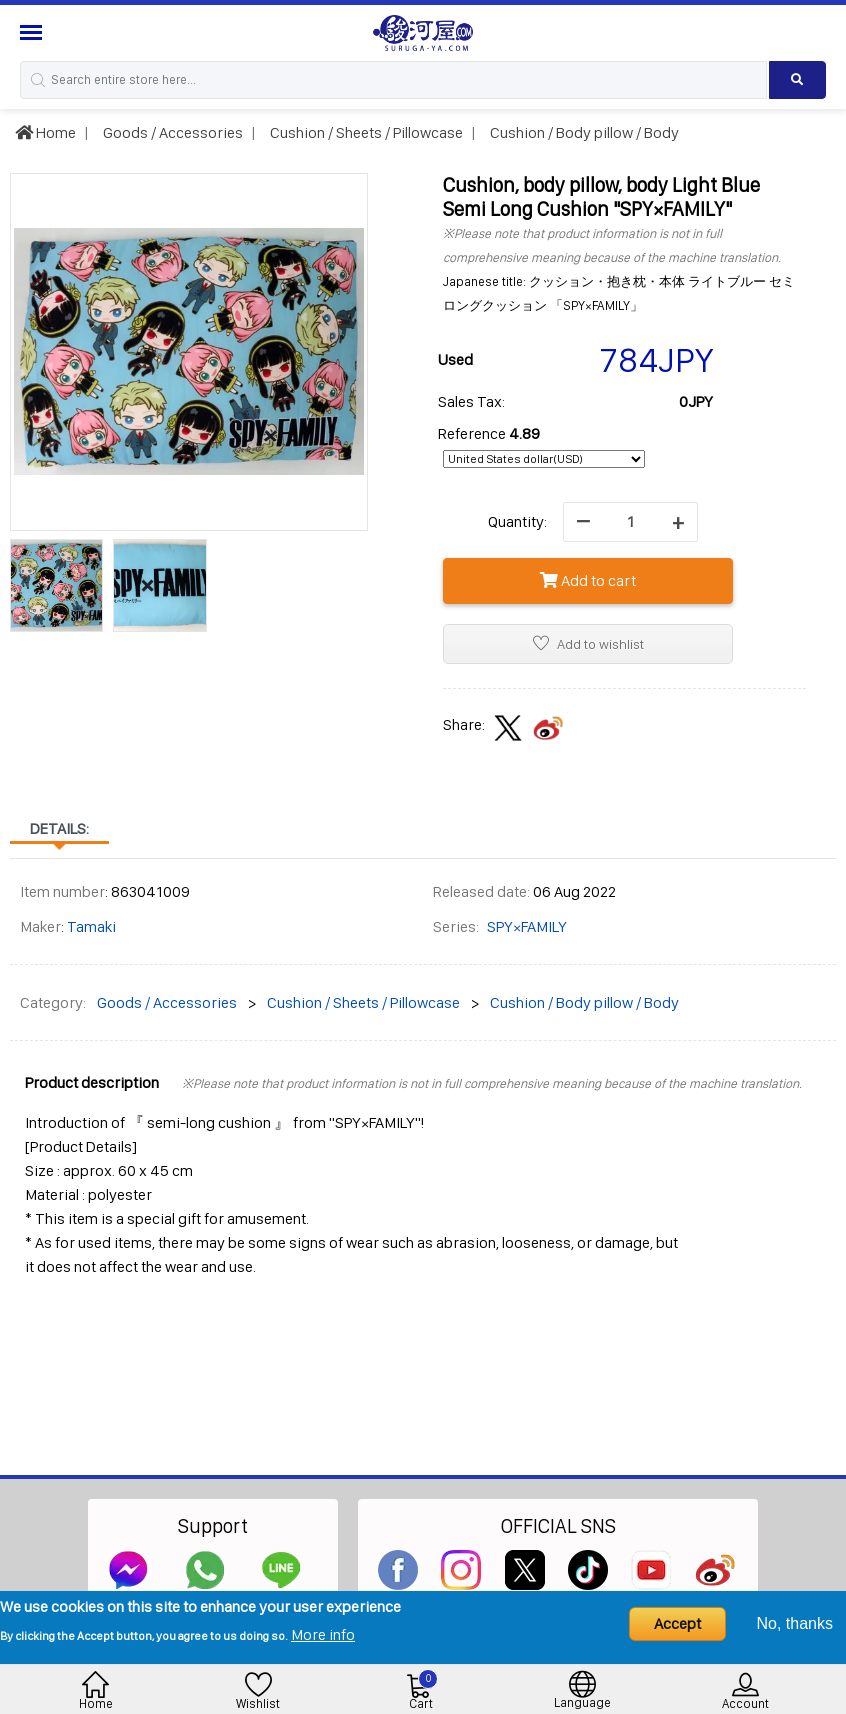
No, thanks (795, 1623)
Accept (677, 1623)
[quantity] (630, 522)
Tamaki (91, 926)
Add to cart (588, 580)
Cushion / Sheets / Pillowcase (365, 132)
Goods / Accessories (171, 132)
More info (323, 1634)
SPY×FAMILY (527, 926)
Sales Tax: (471, 401)
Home (45, 132)
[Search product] (797, 80)
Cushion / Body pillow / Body (583, 132)
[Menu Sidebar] (33, 32)
